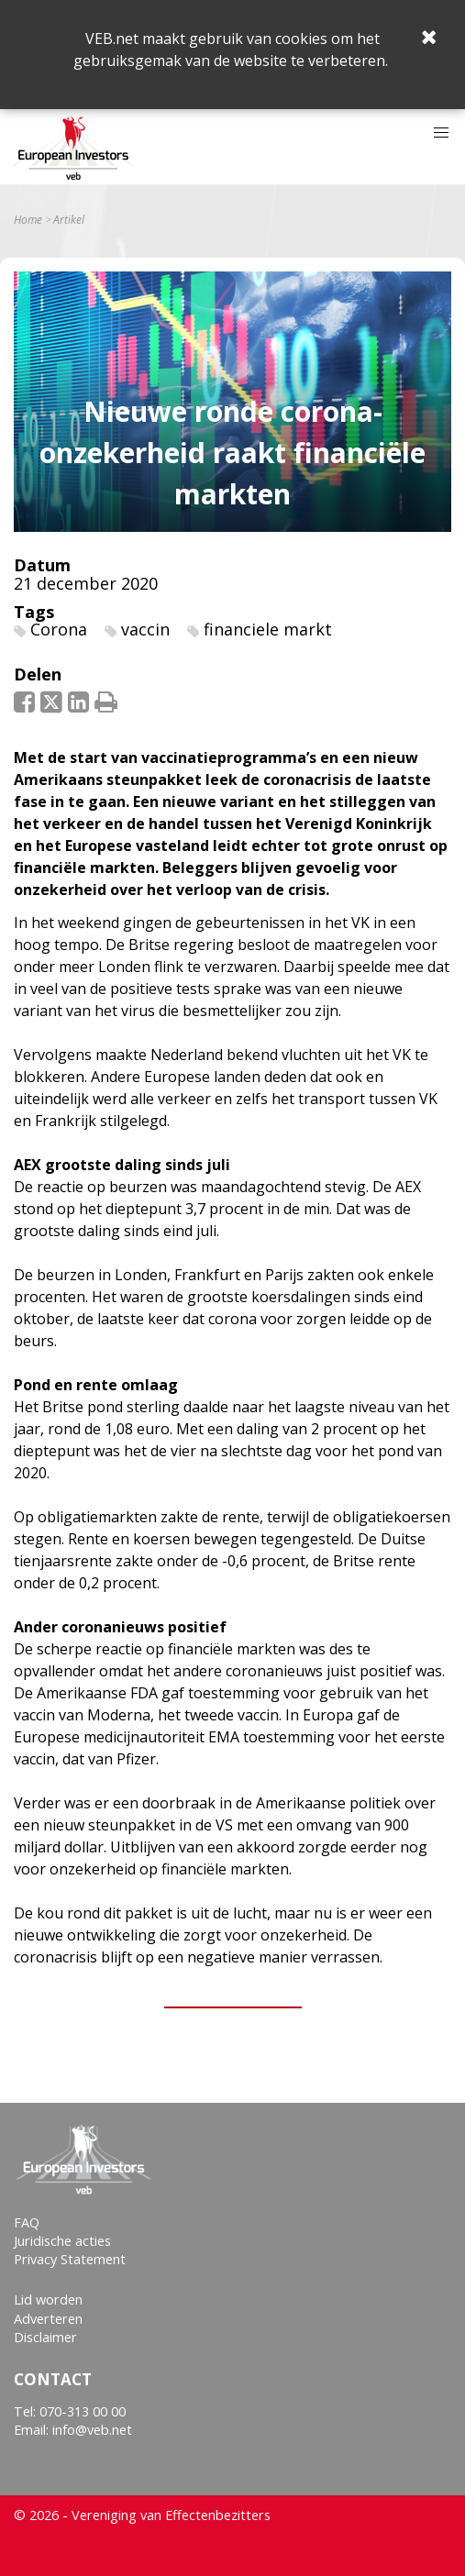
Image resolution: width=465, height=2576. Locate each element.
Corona (58, 629)
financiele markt (268, 629)
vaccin (145, 629)
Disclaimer (45, 2337)
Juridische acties (62, 2241)
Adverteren (48, 2318)
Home (28, 220)
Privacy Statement (70, 2259)
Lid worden (48, 2299)
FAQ (26, 2222)
